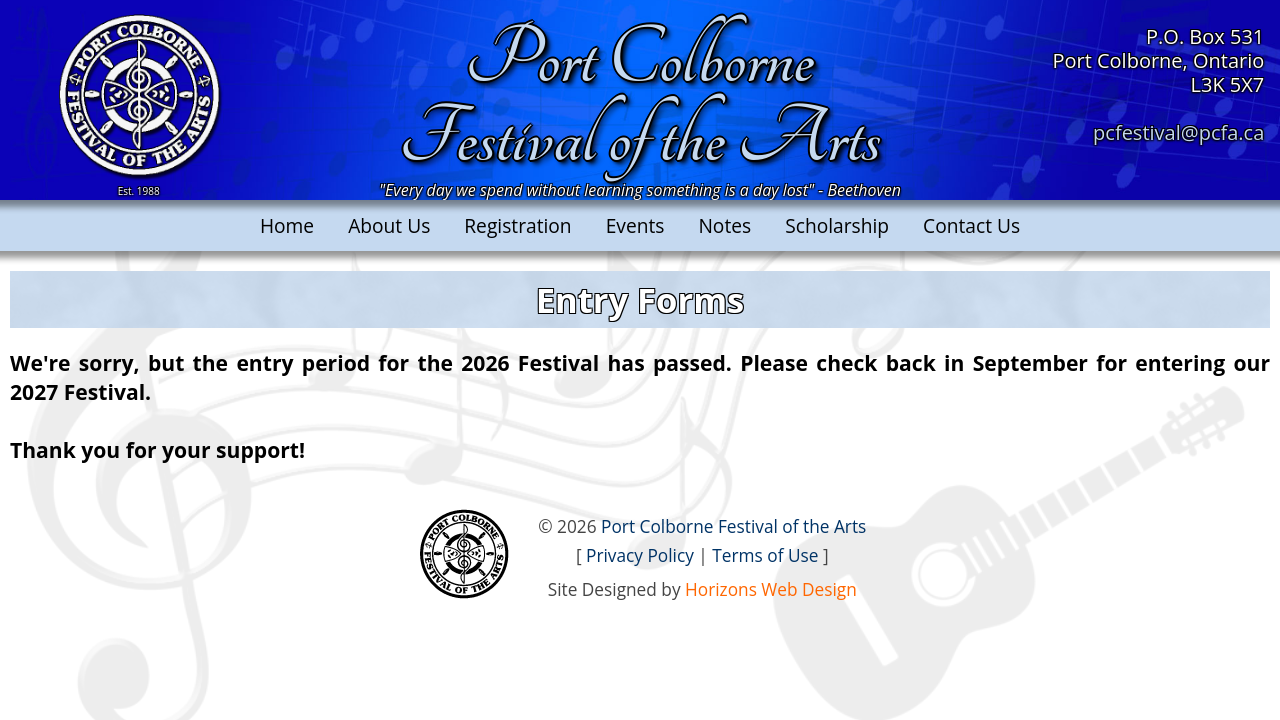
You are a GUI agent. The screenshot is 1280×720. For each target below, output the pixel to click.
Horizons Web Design (771, 589)
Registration (517, 225)
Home (287, 225)
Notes (724, 225)
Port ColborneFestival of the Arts (639, 98)
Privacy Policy (640, 555)
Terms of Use (765, 555)
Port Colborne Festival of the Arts (733, 526)
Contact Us (971, 225)
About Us (389, 225)
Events (635, 225)
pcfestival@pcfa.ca (1178, 132)
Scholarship (837, 225)
